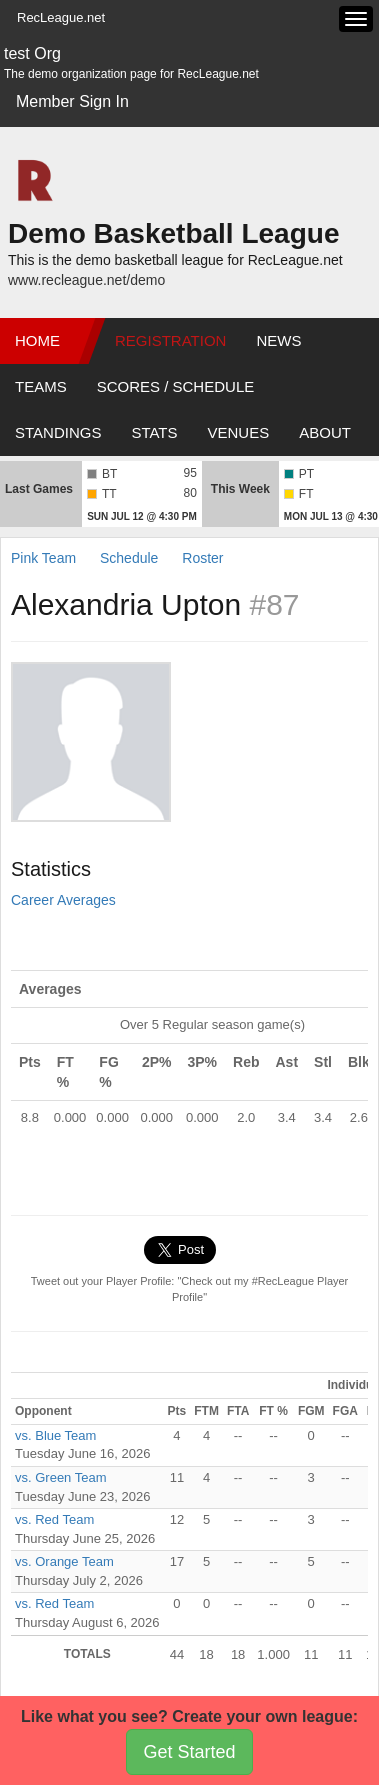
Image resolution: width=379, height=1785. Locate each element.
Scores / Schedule (176, 386)
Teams (41, 386)
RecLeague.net (61, 17)
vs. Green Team (61, 1477)
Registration (170, 340)
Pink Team (43, 558)
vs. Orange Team (64, 1561)
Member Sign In (72, 101)
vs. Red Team (54, 1519)
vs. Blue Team (55, 1435)
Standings (58, 432)
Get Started (189, 1752)
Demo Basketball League (173, 233)
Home (37, 340)
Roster (202, 558)
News (278, 340)
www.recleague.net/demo (86, 280)
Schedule (129, 558)
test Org (32, 53)
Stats (154, 432)
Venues (239, 432)
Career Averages (63, 900)
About (325, 432)
